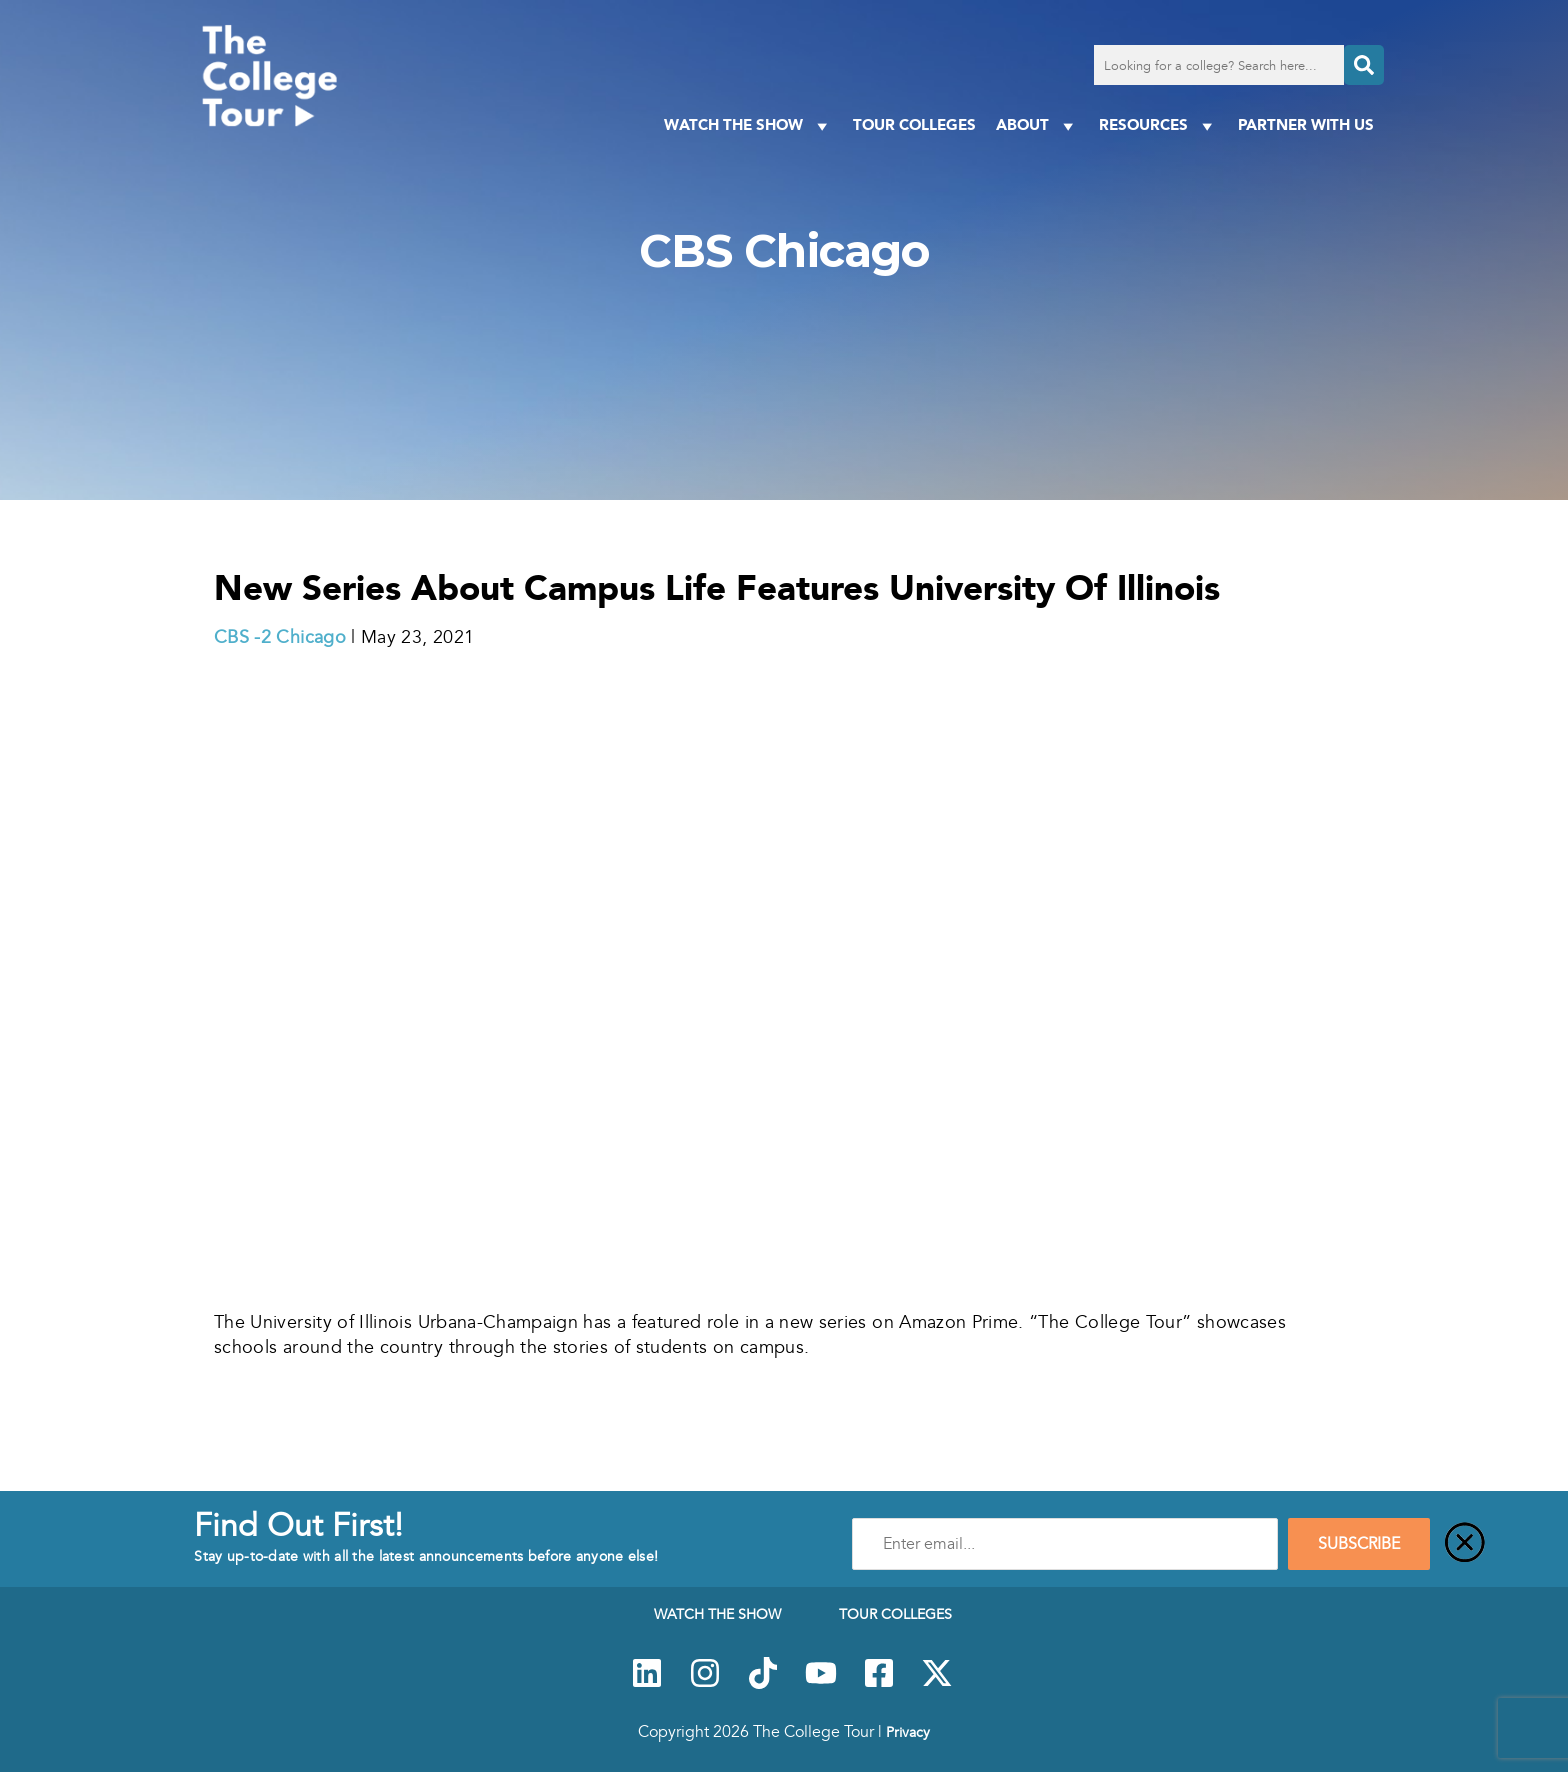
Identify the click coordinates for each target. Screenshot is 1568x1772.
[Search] (1364, 65)
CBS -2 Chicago (280, 637)
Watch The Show (748, 125)
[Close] (1465, 1544)
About (1037, 125)
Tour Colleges (914, 124)
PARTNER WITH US (1306, 124)
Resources (1158, 125)
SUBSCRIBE (1359, 1544)
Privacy (908, 1732)
